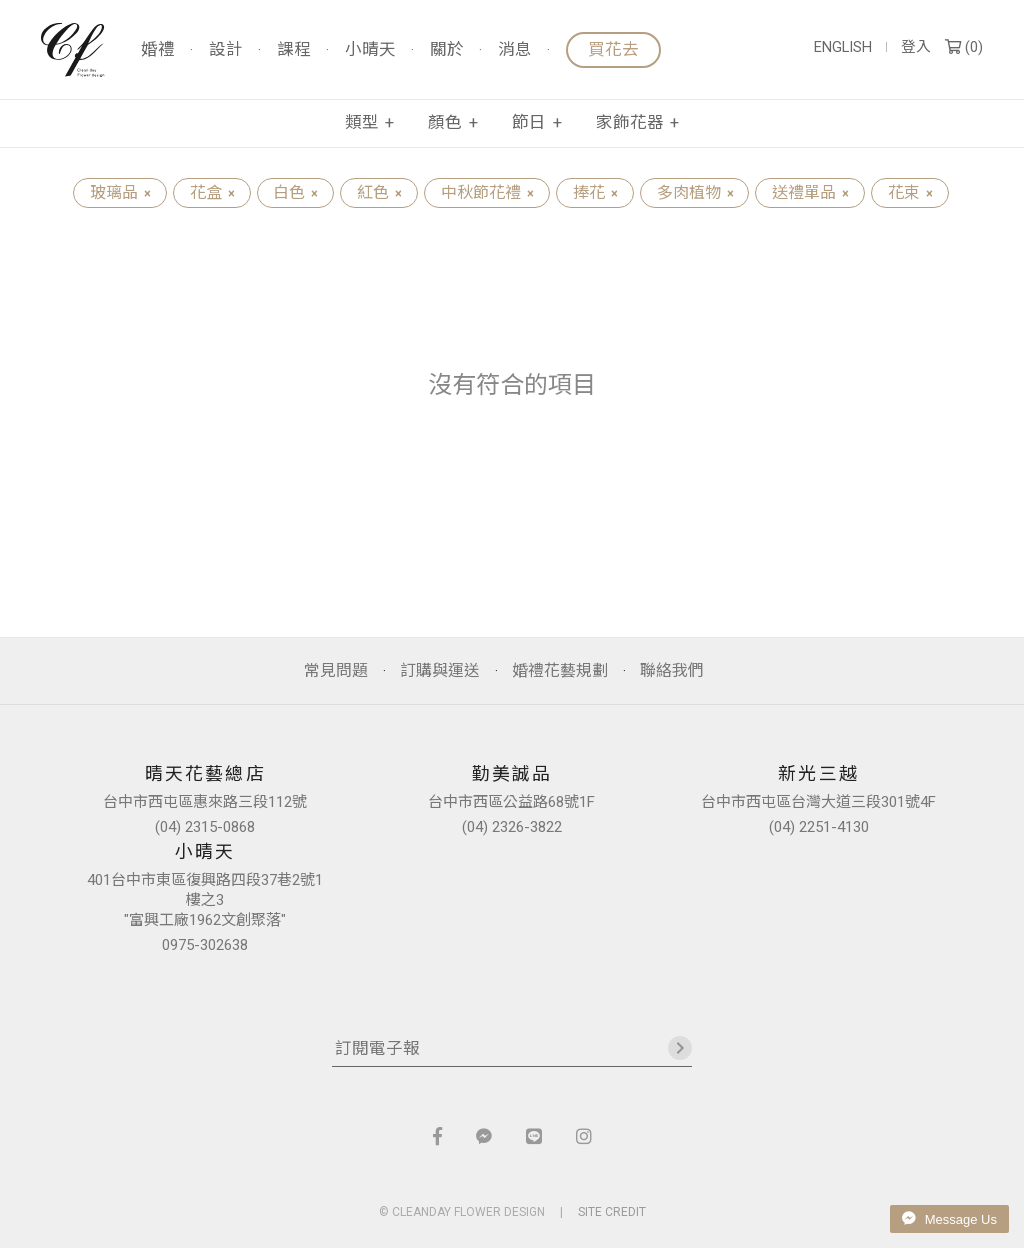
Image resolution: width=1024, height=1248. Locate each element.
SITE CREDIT (612, 1212)
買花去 (613, 49)
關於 (447, 50)
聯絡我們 (672, 670)
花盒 (212, 192)
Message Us (949, 1219)
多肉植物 (695, 192)
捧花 (595, 192)
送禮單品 (810, 192)
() (964, 47)
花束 (910, 192)
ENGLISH (843, 47)
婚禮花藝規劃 (560, 670)
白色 (295, 192)
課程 (294, 50)
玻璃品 (120, 192)
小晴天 (370, 50)
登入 (916, 47)
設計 (226, 50)
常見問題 (336, 670)
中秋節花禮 (487, 192)
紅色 (379, 192)
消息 (515, 50)
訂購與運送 (440, 670)
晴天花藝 (73, 50)
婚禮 (158, 50)
